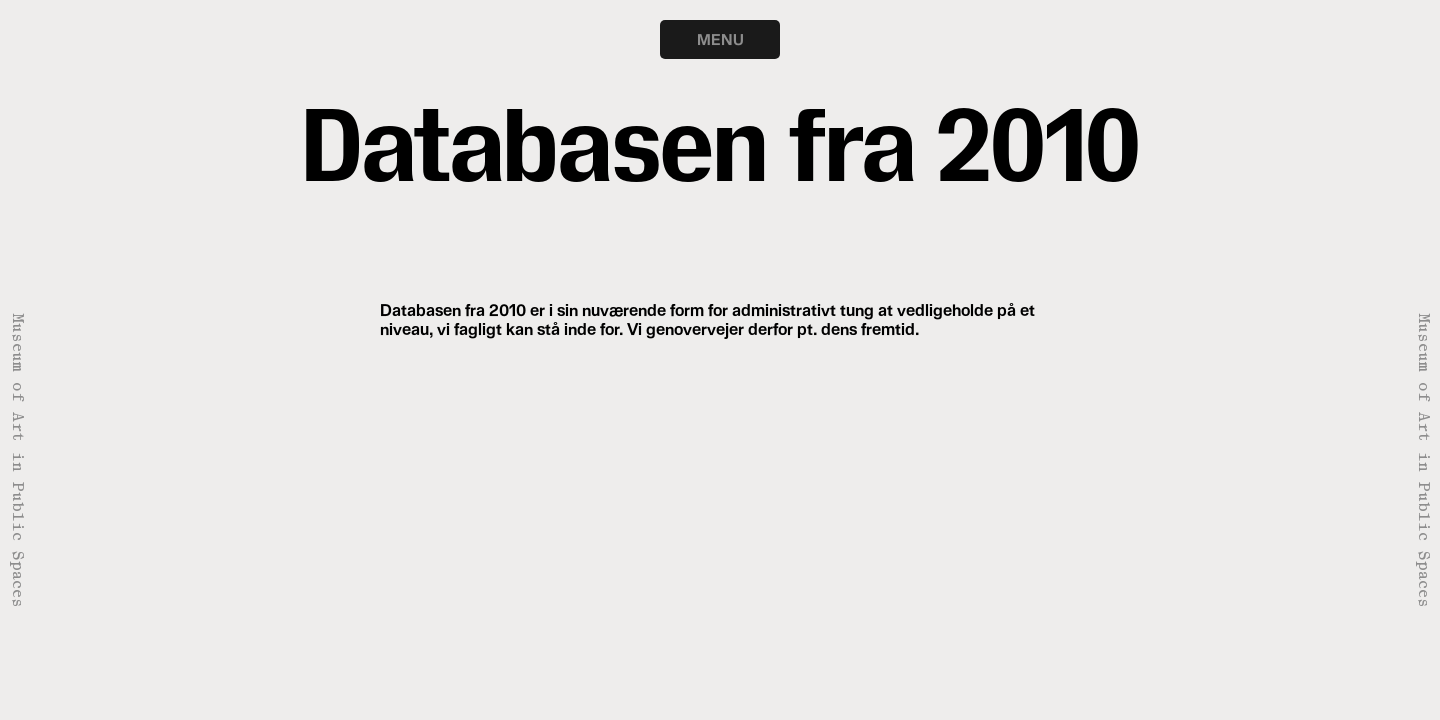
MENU (720, 39)
